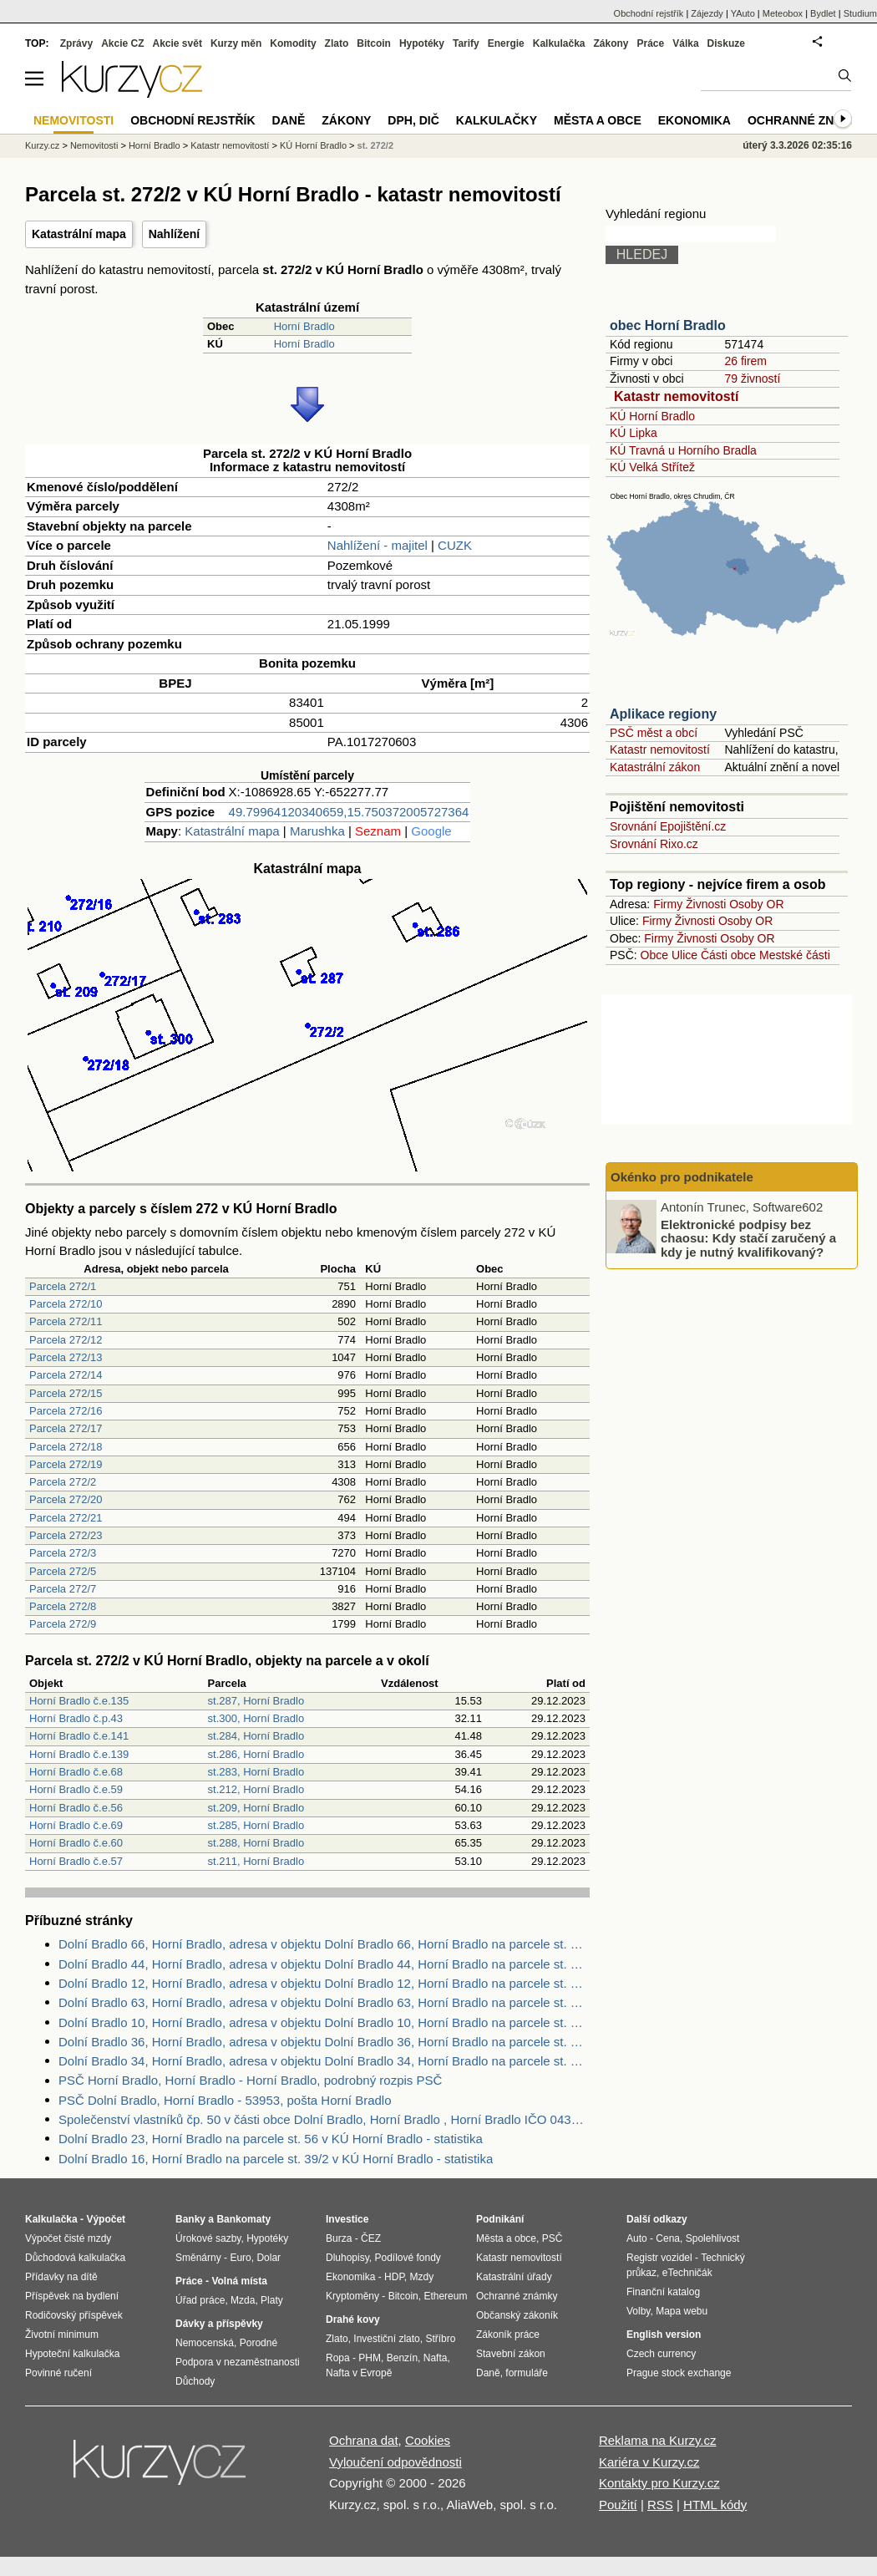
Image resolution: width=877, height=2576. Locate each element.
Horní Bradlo (304, 326)
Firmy (667, 904)
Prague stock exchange (678, 2373)
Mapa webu (681, 2311)
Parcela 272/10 (65, 1304)
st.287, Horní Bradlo (256, 1700)
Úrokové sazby (208, 2238)
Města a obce (597, 120)
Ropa (338, 2358)
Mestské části (794, 955)
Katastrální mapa (79, 234)
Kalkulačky (496, 120)
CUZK (455, 545)
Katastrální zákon (655, 767)
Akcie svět (177, 43)
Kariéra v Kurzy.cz (649, 2462)
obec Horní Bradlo (668, 325)
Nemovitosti (94, 145)
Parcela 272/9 (62, 1624)
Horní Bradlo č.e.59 (76, 1789)
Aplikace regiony (663, 714)
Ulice (684, 955)
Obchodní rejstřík (649, 13)
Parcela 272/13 (65, 1357)
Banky (190, 2219)
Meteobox (783, 13)
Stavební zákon (510, 2354)
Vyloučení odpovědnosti (395, 2462)
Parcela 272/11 (65, 1321)
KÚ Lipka (633, 432)
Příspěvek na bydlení (72, 2296)
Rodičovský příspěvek (74, 2315)
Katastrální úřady (514, 2277)
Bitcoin (374, 43)
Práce (651, 43)
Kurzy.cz (42, 145)
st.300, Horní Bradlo (256, 1718)
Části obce (728, 955)
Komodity (293, 43)
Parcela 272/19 (65, 1464)
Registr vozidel (659, 2258)
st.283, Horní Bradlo (256, 1772)
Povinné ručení (58, 2373)
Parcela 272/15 (65, 1393)
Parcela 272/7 (62, 1589)
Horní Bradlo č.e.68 (76, 1772)
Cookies (427, 2440)
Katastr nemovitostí (676, 396)
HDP (394, 2277)
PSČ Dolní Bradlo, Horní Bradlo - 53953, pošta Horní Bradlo (225, 2100)
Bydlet (823, 13)
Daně (289, 120)
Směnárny (198, 2258)
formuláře (526, 2373)
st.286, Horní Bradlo (256, 1754)
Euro (240, 2258)
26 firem (745, 361)
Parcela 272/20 (65, 1499)
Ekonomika (694, 120)
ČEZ (371, 2238)
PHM (369, 2358)
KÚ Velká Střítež (652, 467)
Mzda (243, 2300)
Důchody (195, 2381)
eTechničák (687, 2273)
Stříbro (440, 2339)
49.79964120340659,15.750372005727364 (349, 812)
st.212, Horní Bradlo (256, 1789)
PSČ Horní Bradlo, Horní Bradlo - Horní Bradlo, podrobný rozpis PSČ (250, 2080)
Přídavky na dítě (61, 2277)
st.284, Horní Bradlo (256, 1736)
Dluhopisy (347, 2258)
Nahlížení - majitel (377, 545)
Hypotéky (421, 43)
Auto (636, 2238)
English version (663, 2334)
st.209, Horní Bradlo (256, 1807)
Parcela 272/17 (65, 1428)
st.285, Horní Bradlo (256, 1825)
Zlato (337, 43)
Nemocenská (204, 2343)
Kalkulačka (559, 43)
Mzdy (422, 2277)
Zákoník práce (508, 2334)
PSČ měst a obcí (653, 732)
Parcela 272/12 (65, 1340)
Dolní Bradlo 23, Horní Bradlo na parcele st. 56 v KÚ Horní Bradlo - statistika (270, 2138)
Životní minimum (62, 2334)
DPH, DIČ (413, 120)
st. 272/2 (375, 145)
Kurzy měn (235, 43)
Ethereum (445, 2296)
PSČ (552, 2238)
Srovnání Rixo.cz (654, 844)
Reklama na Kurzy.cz (658, 2440)
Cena (668, 2238)
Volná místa (238, 2281)
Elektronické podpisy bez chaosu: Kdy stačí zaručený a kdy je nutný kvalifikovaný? (748, 1237)
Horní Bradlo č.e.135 (79, 1700)
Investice (347, 2219)
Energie (506, 43)
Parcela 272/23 (65, 1535)
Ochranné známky (808, 120)
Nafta (435, 2358)
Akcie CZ (122, 43)
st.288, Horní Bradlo (256, 1843)
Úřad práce (200, 2300)
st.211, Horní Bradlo (256, 1861)
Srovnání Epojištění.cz (668, 826)
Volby (638, 2311)
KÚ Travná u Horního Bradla (683, 450)
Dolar (268, 2258)
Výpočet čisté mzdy (68, 2238)
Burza (339, 2238)
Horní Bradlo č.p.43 (76, 1718)
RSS (660, 2504)
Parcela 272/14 (65, 1375)
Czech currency (661, 2354)
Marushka (317, 831)
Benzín (402, 2358)
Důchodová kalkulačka (75, 2258)
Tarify (466, 43)
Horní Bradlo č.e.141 (79, 1736)
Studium (860, 13)
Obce (654, 955)
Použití (618, 2504)
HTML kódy (715, 2504)
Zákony (610, 43)
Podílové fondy (407, 2258)
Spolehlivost (713, 2238)
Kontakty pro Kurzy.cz (659, 2483)
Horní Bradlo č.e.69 (76, 1825)
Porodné (258, 2343)
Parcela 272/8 (62, 1606)
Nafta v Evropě (359, 2373)
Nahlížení (174, 234)
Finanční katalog (663, 2292)
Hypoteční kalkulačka (72, 2354)
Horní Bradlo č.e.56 (76, 1807)
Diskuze (726, 43)
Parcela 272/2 (62, 1482)
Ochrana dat (363, 2440)
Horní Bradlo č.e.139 (79, 1754)
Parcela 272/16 (65, 1411)
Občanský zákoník (517, 2315)
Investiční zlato (386, 2339)
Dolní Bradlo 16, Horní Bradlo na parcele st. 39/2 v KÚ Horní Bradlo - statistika (275, 2159)
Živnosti (706, 904)
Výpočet (105, 2219)
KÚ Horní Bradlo (652, 416)
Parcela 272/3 (62, 1553)
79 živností (752, 378)
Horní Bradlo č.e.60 (76, 1843)
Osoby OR (756, 904)
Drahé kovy (353, 2319)
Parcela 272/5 (62, 1571)
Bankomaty (243, 2219)
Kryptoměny (352, 2296)
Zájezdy (707, 13)
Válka (685, 43)
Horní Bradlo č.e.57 (76, 1861)
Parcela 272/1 (62, 1286)
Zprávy (76, 43)
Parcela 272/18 (65, 1446)
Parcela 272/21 (65, 1518)
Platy (272, 2300)
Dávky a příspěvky (219, 2324)
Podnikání (500, 2219)
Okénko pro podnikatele (682, 1177)
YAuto (743, 13)
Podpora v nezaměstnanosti (237, 2362)
